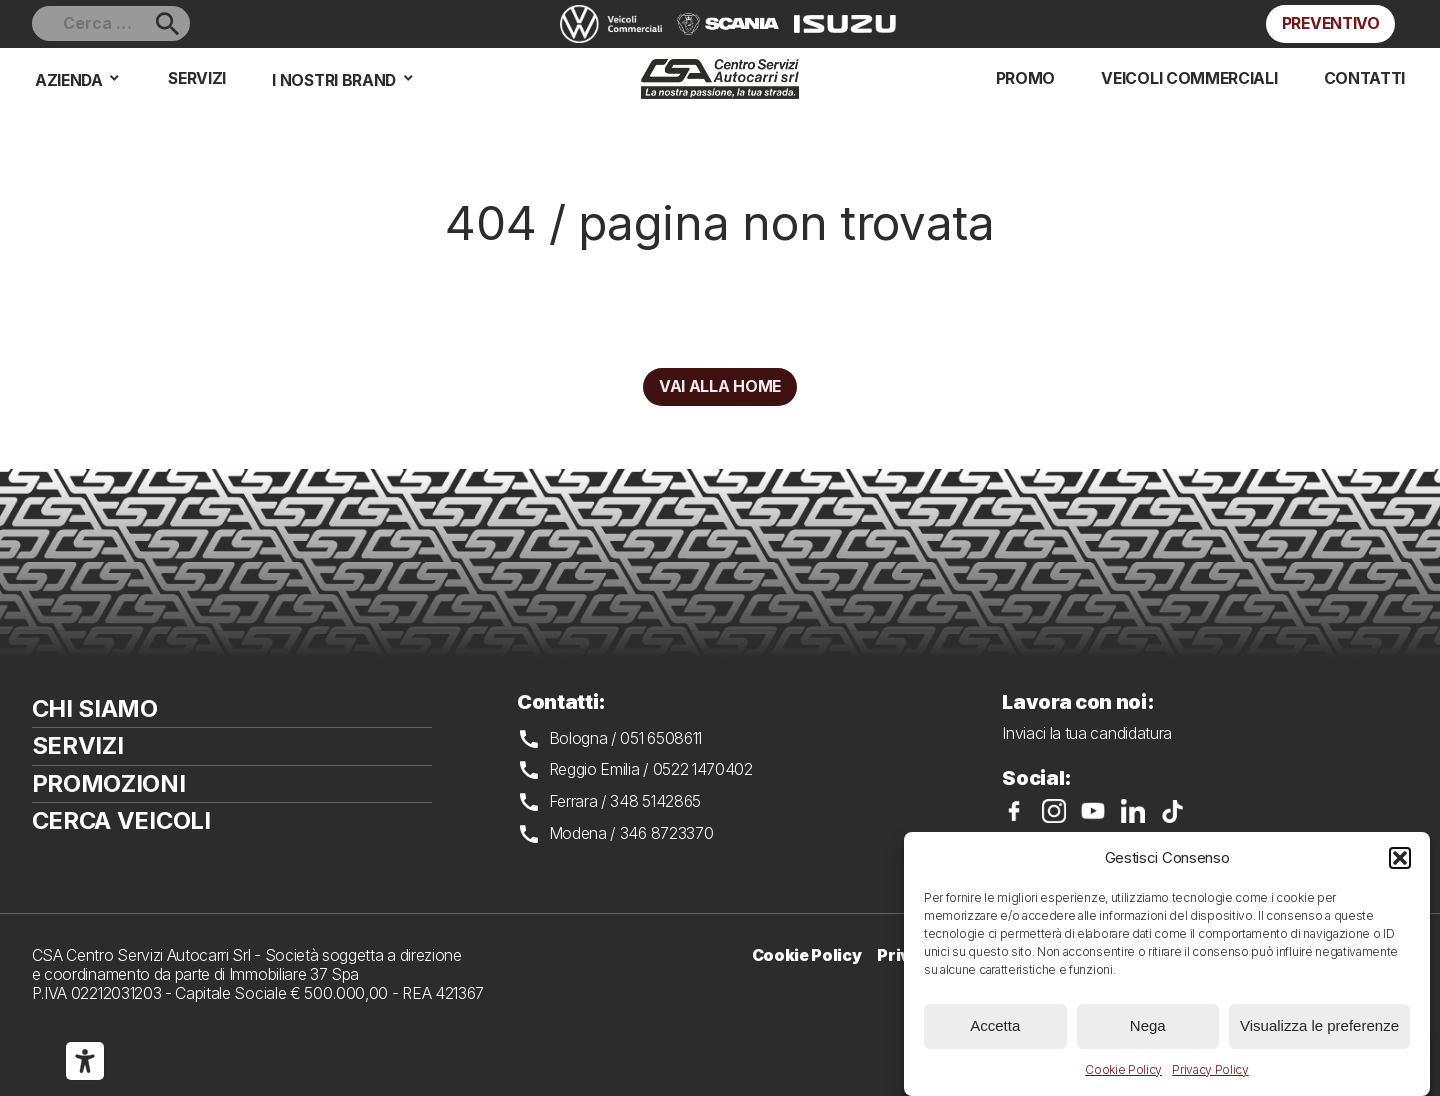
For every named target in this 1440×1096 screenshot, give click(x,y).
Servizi (197, 78)
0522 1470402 (703, 769)
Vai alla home (720, 386)
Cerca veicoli (121, 820)
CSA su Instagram (1054, 811)
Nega (1148, 1025)
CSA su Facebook (1014, 811)
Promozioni (109, 783)
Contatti (1364, 78)
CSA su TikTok (1173, 811)
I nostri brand (334, 80)
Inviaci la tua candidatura (1087, 733)
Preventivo (1331, 23)
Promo (1025, 78)
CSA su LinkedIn (1133, 811)
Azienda (69, 80)
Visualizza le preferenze (1319, 1025)
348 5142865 (655, 801)
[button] (1400, 858)
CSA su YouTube (1093, 811)
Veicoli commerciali (1189, 78)
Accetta (995, 1025)
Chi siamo (95, 708)
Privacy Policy (1210, 1069)
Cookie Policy (1123, 1069)
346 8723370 (667, 833)
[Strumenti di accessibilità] (85, 1061)
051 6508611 (661, 738)
